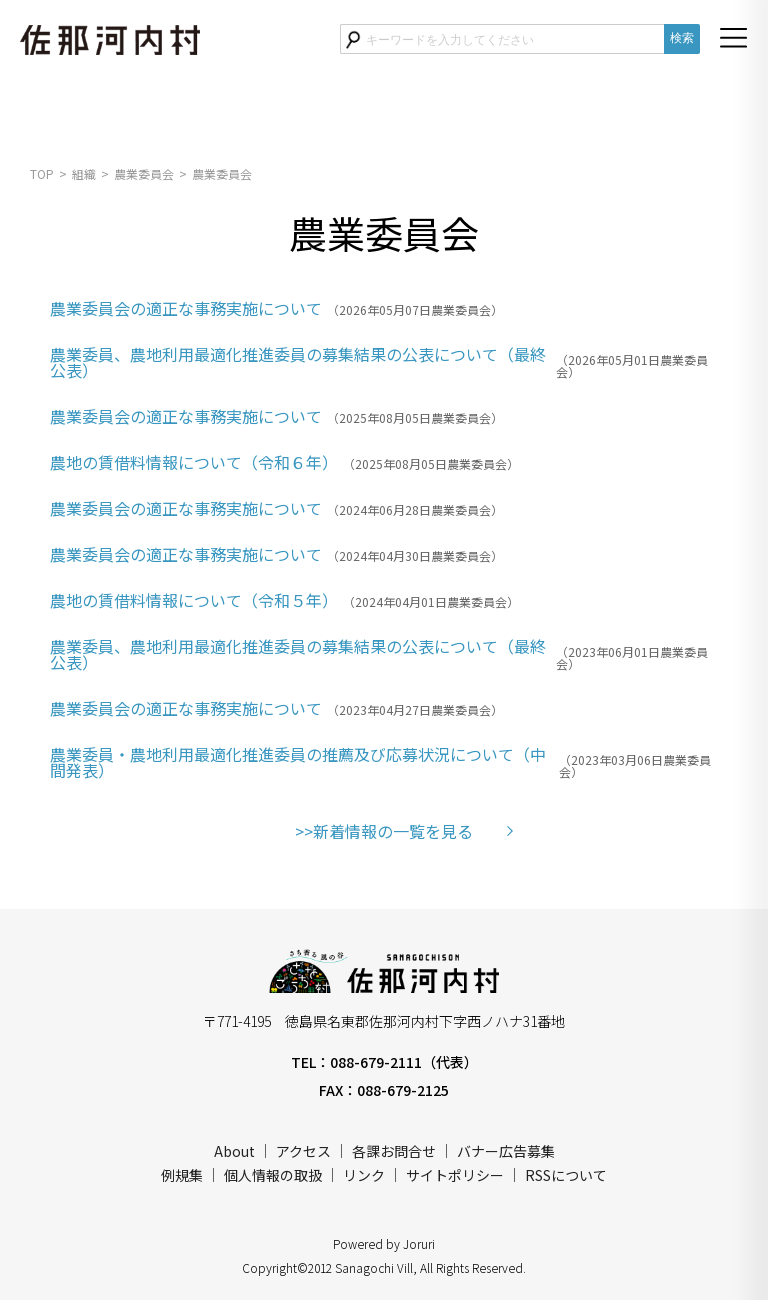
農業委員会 (144, 173)
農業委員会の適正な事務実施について (186, 308)
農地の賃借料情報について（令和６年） (194, 462)
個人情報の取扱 (273, 1175)
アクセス (303, 1151)
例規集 (182, 1175)
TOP (42, 173)
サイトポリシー (455, 1175)
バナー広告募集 (506, 1151)
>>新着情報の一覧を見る (384, 831)
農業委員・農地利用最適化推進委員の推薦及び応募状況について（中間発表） (298, 762)
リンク (364, 1175)
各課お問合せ (394, 1151)
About (234, 1151)
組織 (84, 173)
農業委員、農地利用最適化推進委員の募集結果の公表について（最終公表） (298, 362)
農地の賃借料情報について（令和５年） (194, 600)
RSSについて (566, 1175)
